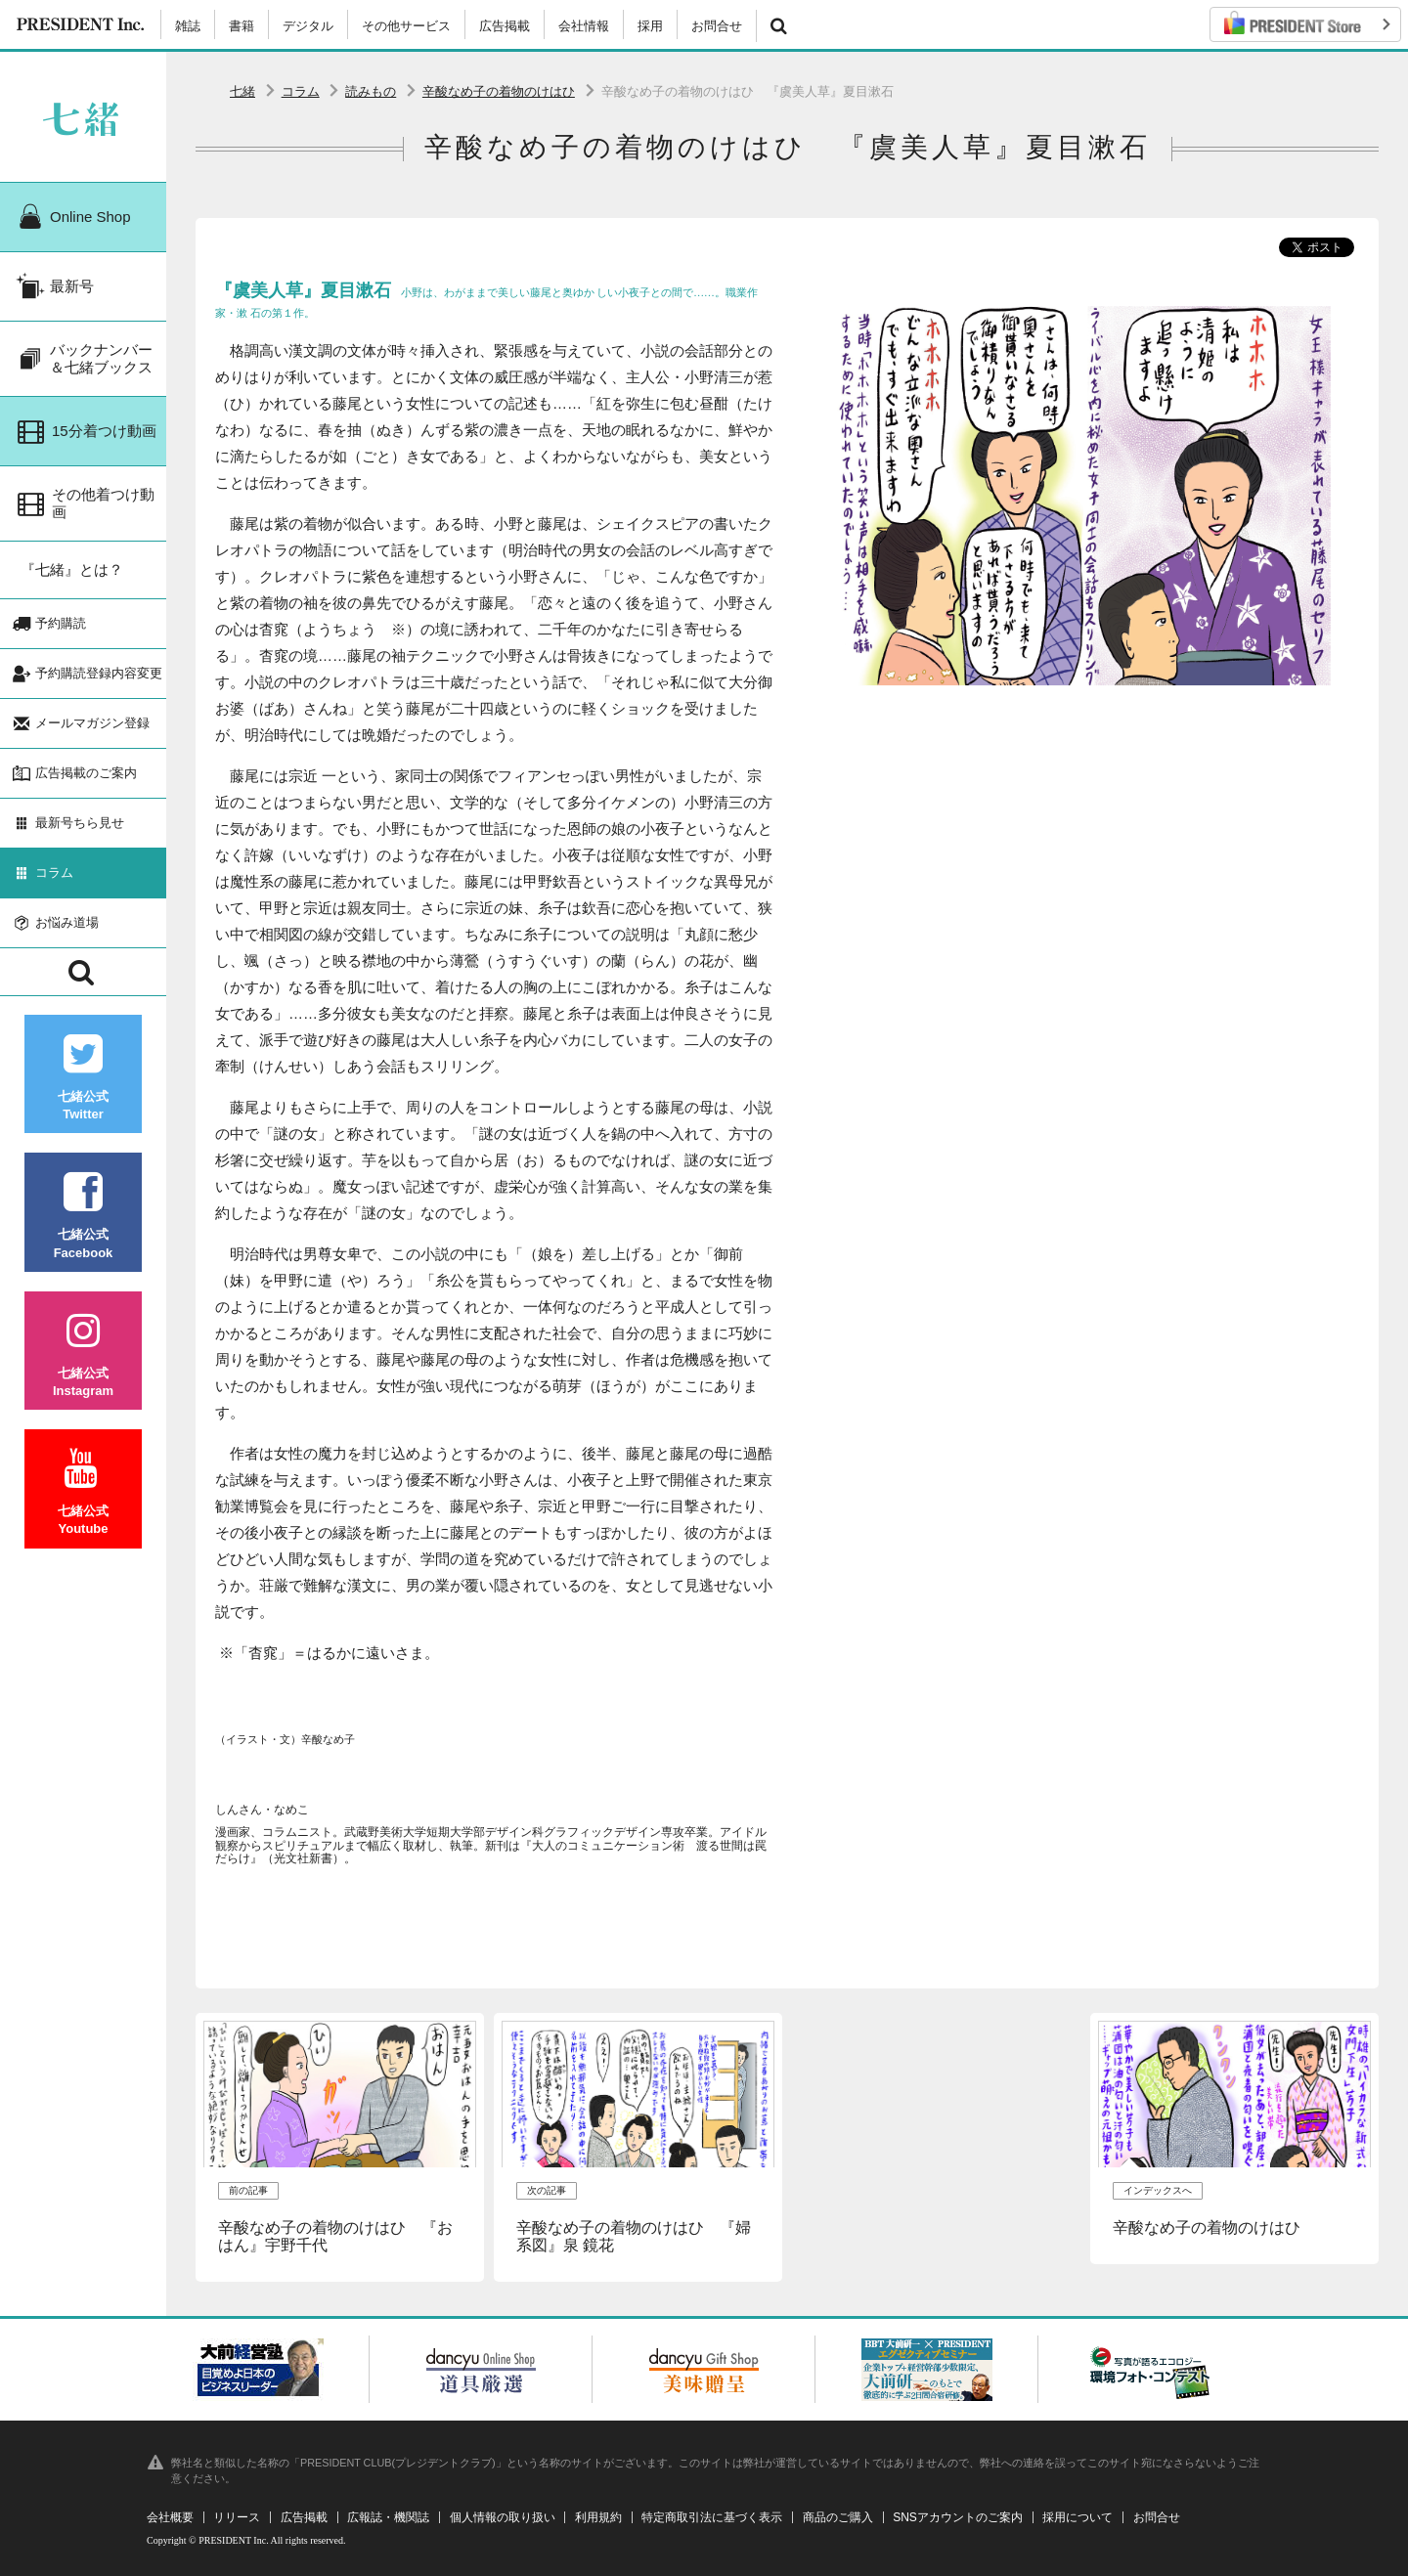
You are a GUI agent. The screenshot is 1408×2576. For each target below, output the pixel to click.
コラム (301, 91)
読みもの (370, 91)
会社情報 (583, 26)
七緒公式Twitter (83, 1077)
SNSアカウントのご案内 (958, 2517)
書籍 (241, 26)
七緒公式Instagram (83, 1354)
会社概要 (170, 2517)
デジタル (308, 26)
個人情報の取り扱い (502, 2517)
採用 (650, 26)
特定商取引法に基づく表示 (711, 2517)
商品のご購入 (838, 2517)
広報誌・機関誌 (388, 2517)
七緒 (242, 91)
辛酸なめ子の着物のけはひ (498, 91)
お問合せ (716, 26)
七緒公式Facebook (83, 1215)
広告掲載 (504, 26)
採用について (1077, 2517)
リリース (236, 2517)
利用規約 (598, 2517)
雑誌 (187, 26)
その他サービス (406, 26)
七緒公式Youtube (83, 1492)
